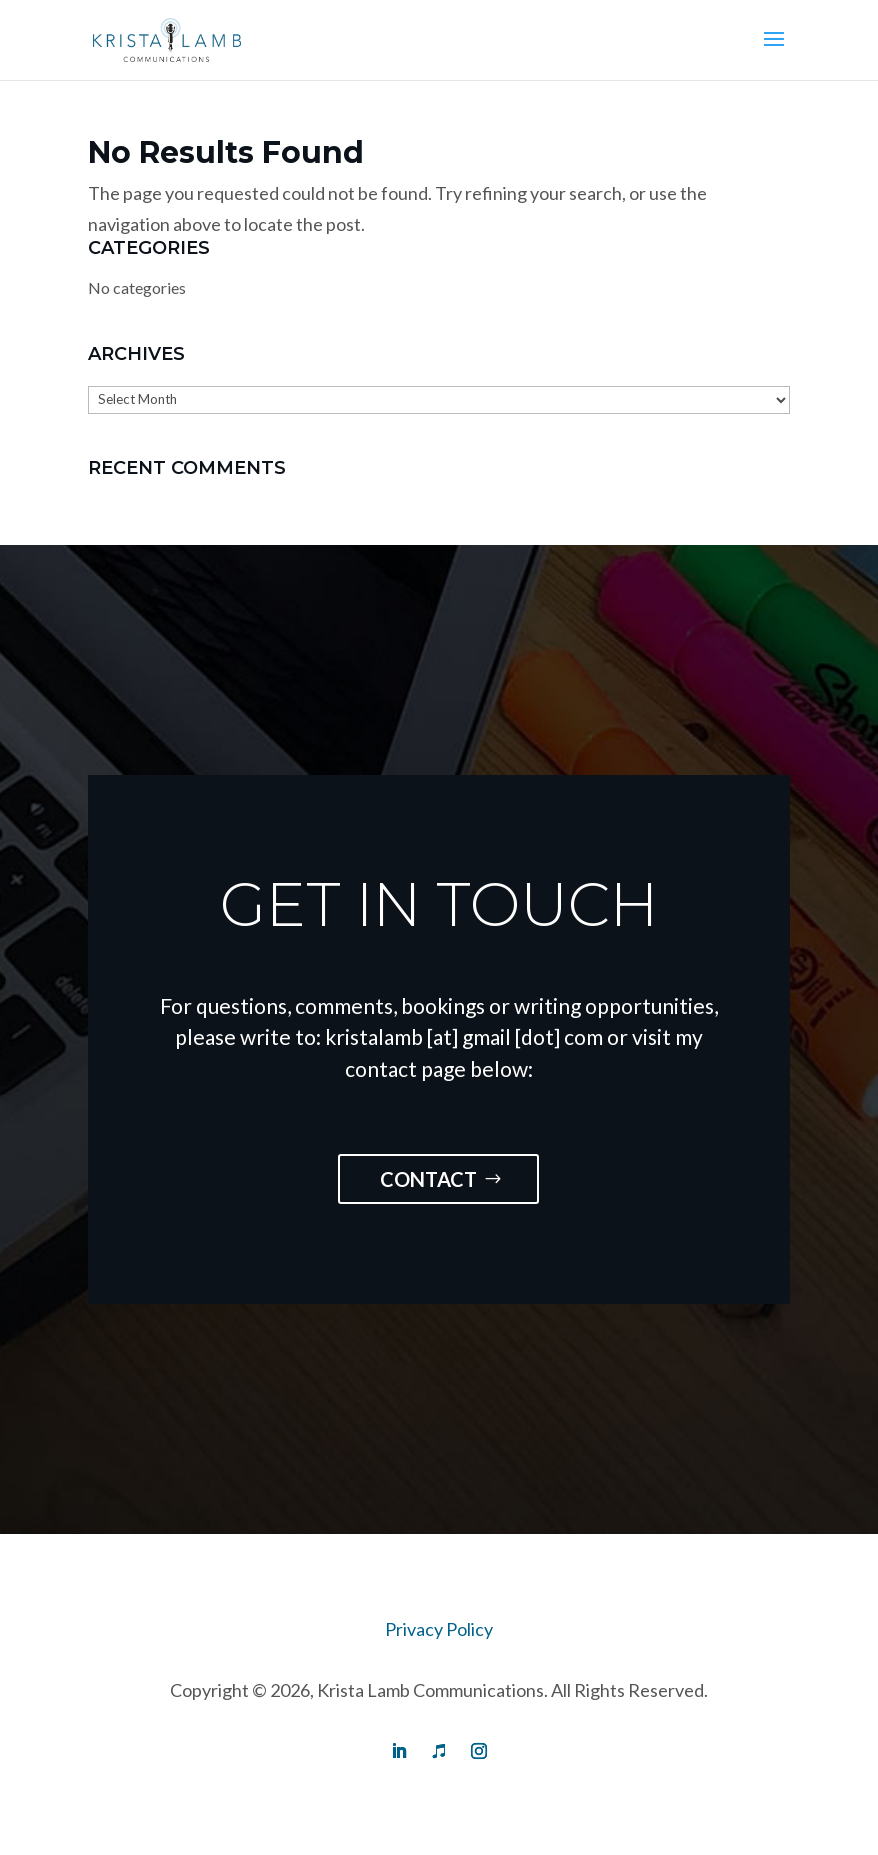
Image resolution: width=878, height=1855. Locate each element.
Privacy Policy (439, 1629)
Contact (428, 1179)
